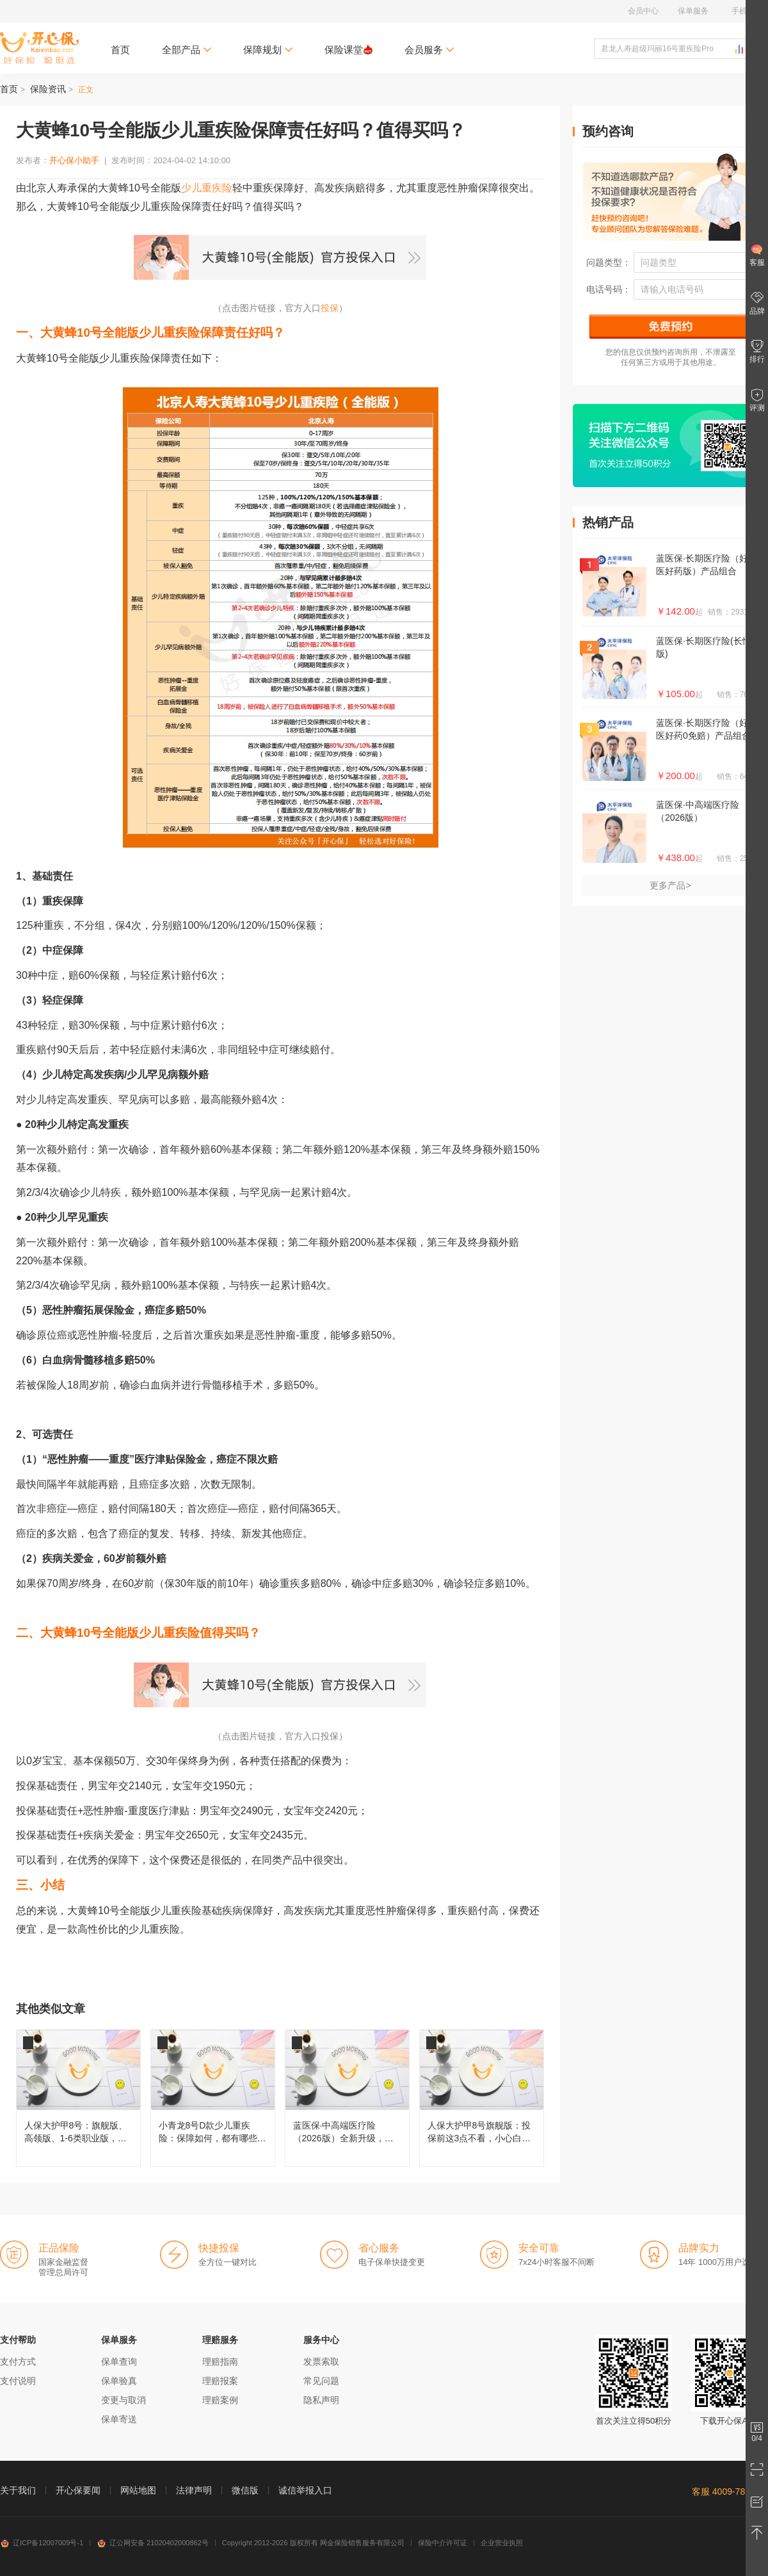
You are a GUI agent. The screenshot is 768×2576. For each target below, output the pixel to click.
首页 (120, 49)
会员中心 (643, 10)
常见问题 (321, 2381)
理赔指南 (220, 2361)
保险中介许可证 (442, 2543)
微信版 (245, 2490)
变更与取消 (123, 2400)
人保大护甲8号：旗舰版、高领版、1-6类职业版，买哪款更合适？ (78, 2098)
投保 (330, 308)
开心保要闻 (78, 2490)
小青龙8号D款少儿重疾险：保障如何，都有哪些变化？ (213, 2098)
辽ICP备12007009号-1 (41, 2543)
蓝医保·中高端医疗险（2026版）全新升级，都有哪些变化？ (347, 2098)
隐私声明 (321, 2400)
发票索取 (321, 2361)
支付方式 (18, 2361)
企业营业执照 (502, 2543)
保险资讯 (48, 89)
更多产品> (670, 885)
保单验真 (119, 2381)
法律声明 (194, 2490)
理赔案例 (220, 2400)
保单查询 (119, 2361)
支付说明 (18, 2381)
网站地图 (138, 2490)
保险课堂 (348, 49)
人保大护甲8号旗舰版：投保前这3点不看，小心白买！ (481, 2098)
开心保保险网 (39, 48)
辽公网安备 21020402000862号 (153, 2543)
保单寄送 (119, 2419)
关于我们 (18, 2490)
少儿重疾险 (206, 187)
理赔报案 (220, 2381)
